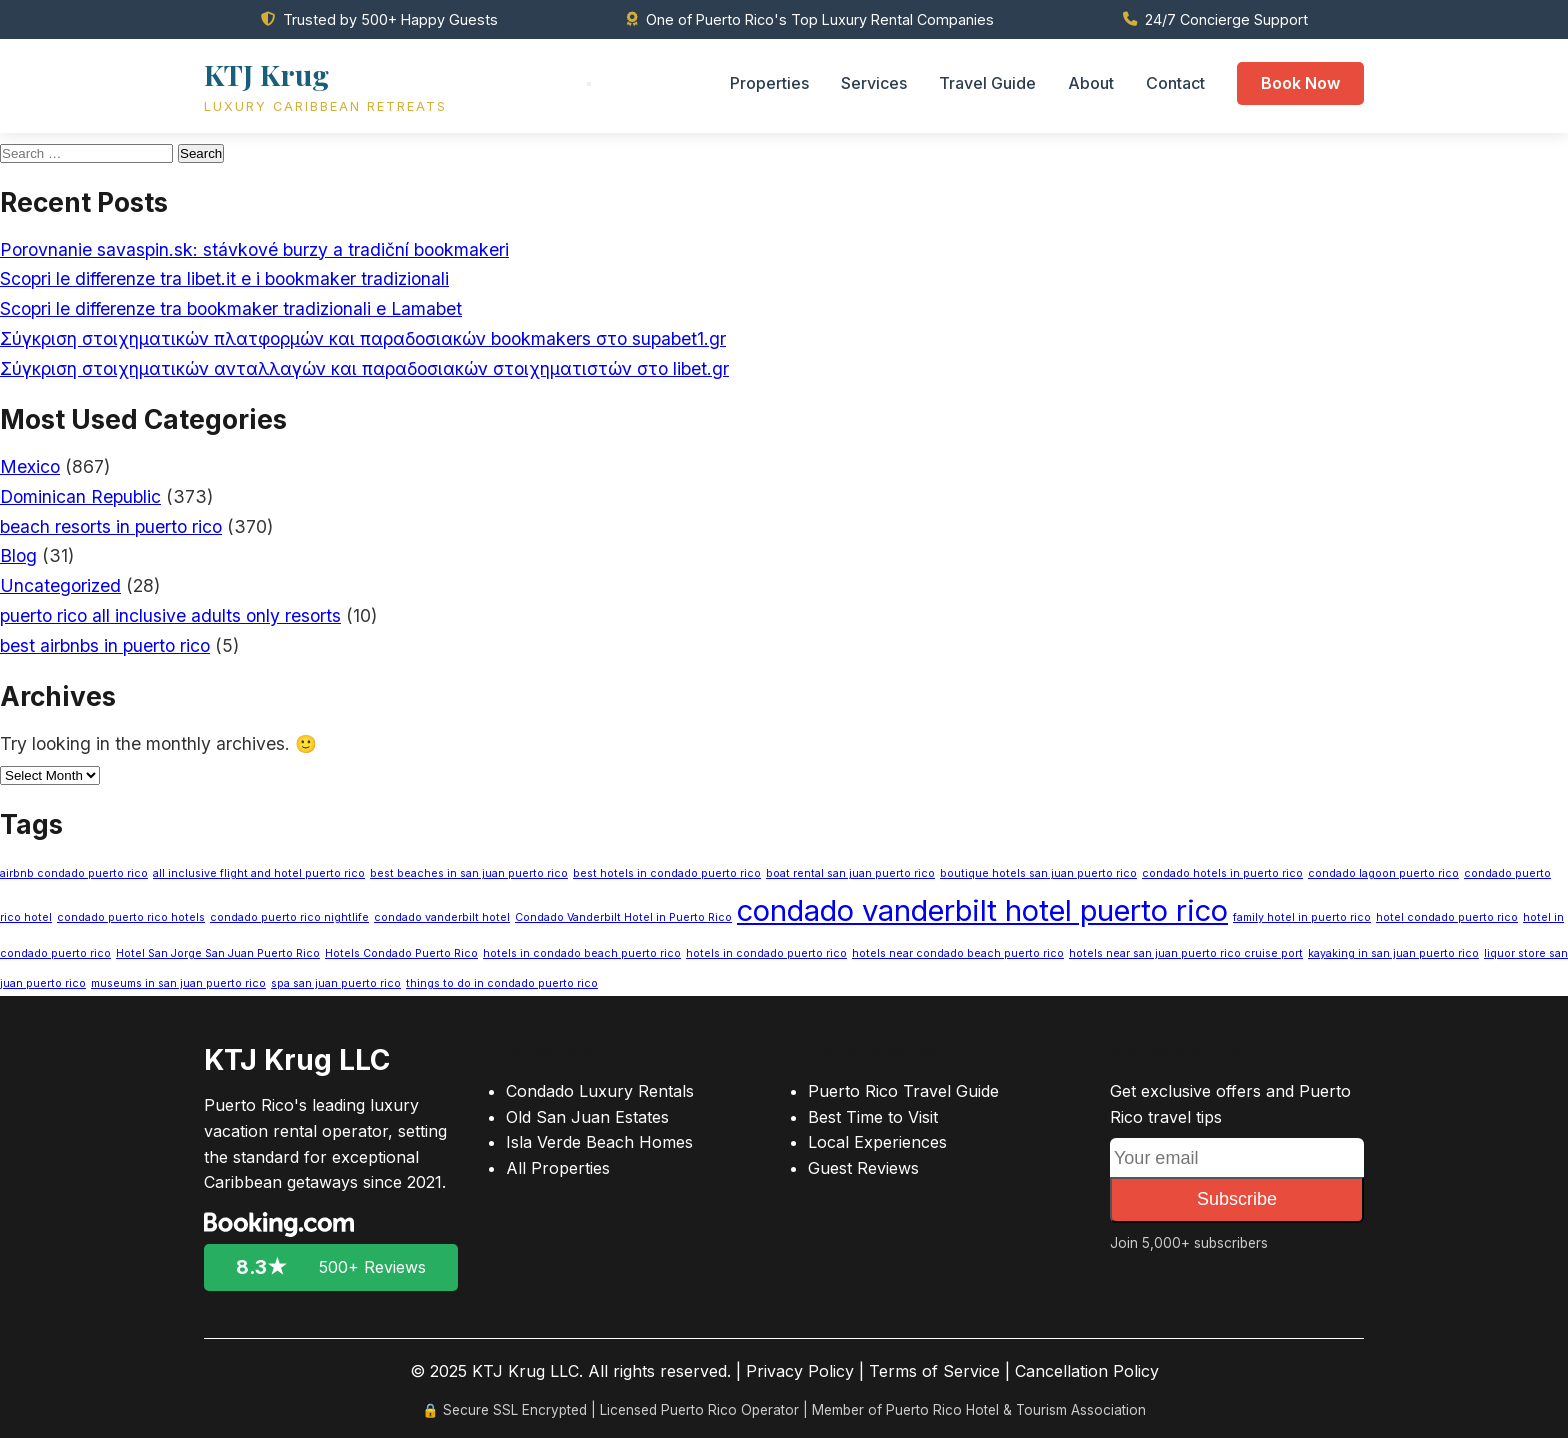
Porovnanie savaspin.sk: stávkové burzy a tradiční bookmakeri (254, 249)
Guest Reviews (863, 1168)
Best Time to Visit (873, 1117)
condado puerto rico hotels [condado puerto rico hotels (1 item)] (131, 917)
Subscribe (1237, 1199)
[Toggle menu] (589, 84)
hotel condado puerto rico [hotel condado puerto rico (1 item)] (1447, 917)
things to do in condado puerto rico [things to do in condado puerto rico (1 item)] (502, 983)
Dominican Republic (80, 496)
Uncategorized (60, 585)
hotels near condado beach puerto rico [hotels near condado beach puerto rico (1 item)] (958, 953)
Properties (769, 83)
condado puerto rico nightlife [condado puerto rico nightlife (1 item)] (289, 917)
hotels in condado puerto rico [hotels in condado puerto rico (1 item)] (766, 953)
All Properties (558, 1168)
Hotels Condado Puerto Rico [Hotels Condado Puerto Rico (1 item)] (401, 953)
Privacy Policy (800, 1371)
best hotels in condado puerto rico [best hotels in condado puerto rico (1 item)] (667, 873)
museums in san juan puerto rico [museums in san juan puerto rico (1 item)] (178, 983)
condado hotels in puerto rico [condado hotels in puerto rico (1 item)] (1222, 873)
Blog (18, 555)
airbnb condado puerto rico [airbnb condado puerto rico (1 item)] (74, 873)
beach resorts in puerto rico (111, 526)
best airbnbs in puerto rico (105, 645)
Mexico (30, 466)
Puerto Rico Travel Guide (903, 1091)
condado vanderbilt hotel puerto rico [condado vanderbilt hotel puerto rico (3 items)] (982, 910)
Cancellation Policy (1087, 1371)
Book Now (1300, 83)
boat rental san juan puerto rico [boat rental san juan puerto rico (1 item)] (850, 873)
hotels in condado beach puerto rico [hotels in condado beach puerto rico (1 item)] (582, 953)
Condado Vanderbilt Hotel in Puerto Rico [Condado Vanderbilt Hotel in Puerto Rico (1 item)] (623, 917)
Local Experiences (877, 1142)
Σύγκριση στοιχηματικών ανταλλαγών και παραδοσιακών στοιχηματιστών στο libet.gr (364, 368)
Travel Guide (987, 83)
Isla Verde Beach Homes (599, 1142)
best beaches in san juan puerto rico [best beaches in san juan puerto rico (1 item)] (469, 873)
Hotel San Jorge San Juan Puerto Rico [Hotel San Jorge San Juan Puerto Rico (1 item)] (218, 953)
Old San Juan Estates (587, 1117)
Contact (1175, 83)
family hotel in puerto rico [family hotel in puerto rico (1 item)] (1302, 917)
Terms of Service (934, 1371)
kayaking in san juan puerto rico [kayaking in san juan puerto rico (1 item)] (1393, 953)
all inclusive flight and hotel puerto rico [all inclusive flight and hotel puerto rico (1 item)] (259, 873)
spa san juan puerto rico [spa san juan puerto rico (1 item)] (336, 983)
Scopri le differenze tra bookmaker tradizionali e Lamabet (231, 308)
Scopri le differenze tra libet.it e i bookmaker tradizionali (224, 278)
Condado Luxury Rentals (600, 1091)
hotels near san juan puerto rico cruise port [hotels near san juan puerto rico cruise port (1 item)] (1186, 953)
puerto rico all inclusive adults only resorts (170, 615)
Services (874, 83)
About (1091, 83)
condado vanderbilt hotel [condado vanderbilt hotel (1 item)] (442, 917)
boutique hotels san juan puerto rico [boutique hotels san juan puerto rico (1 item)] (1038, 873)
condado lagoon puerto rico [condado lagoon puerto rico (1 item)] (1383, 873)
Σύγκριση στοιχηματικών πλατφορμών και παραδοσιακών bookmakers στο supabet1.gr (363, 338)
